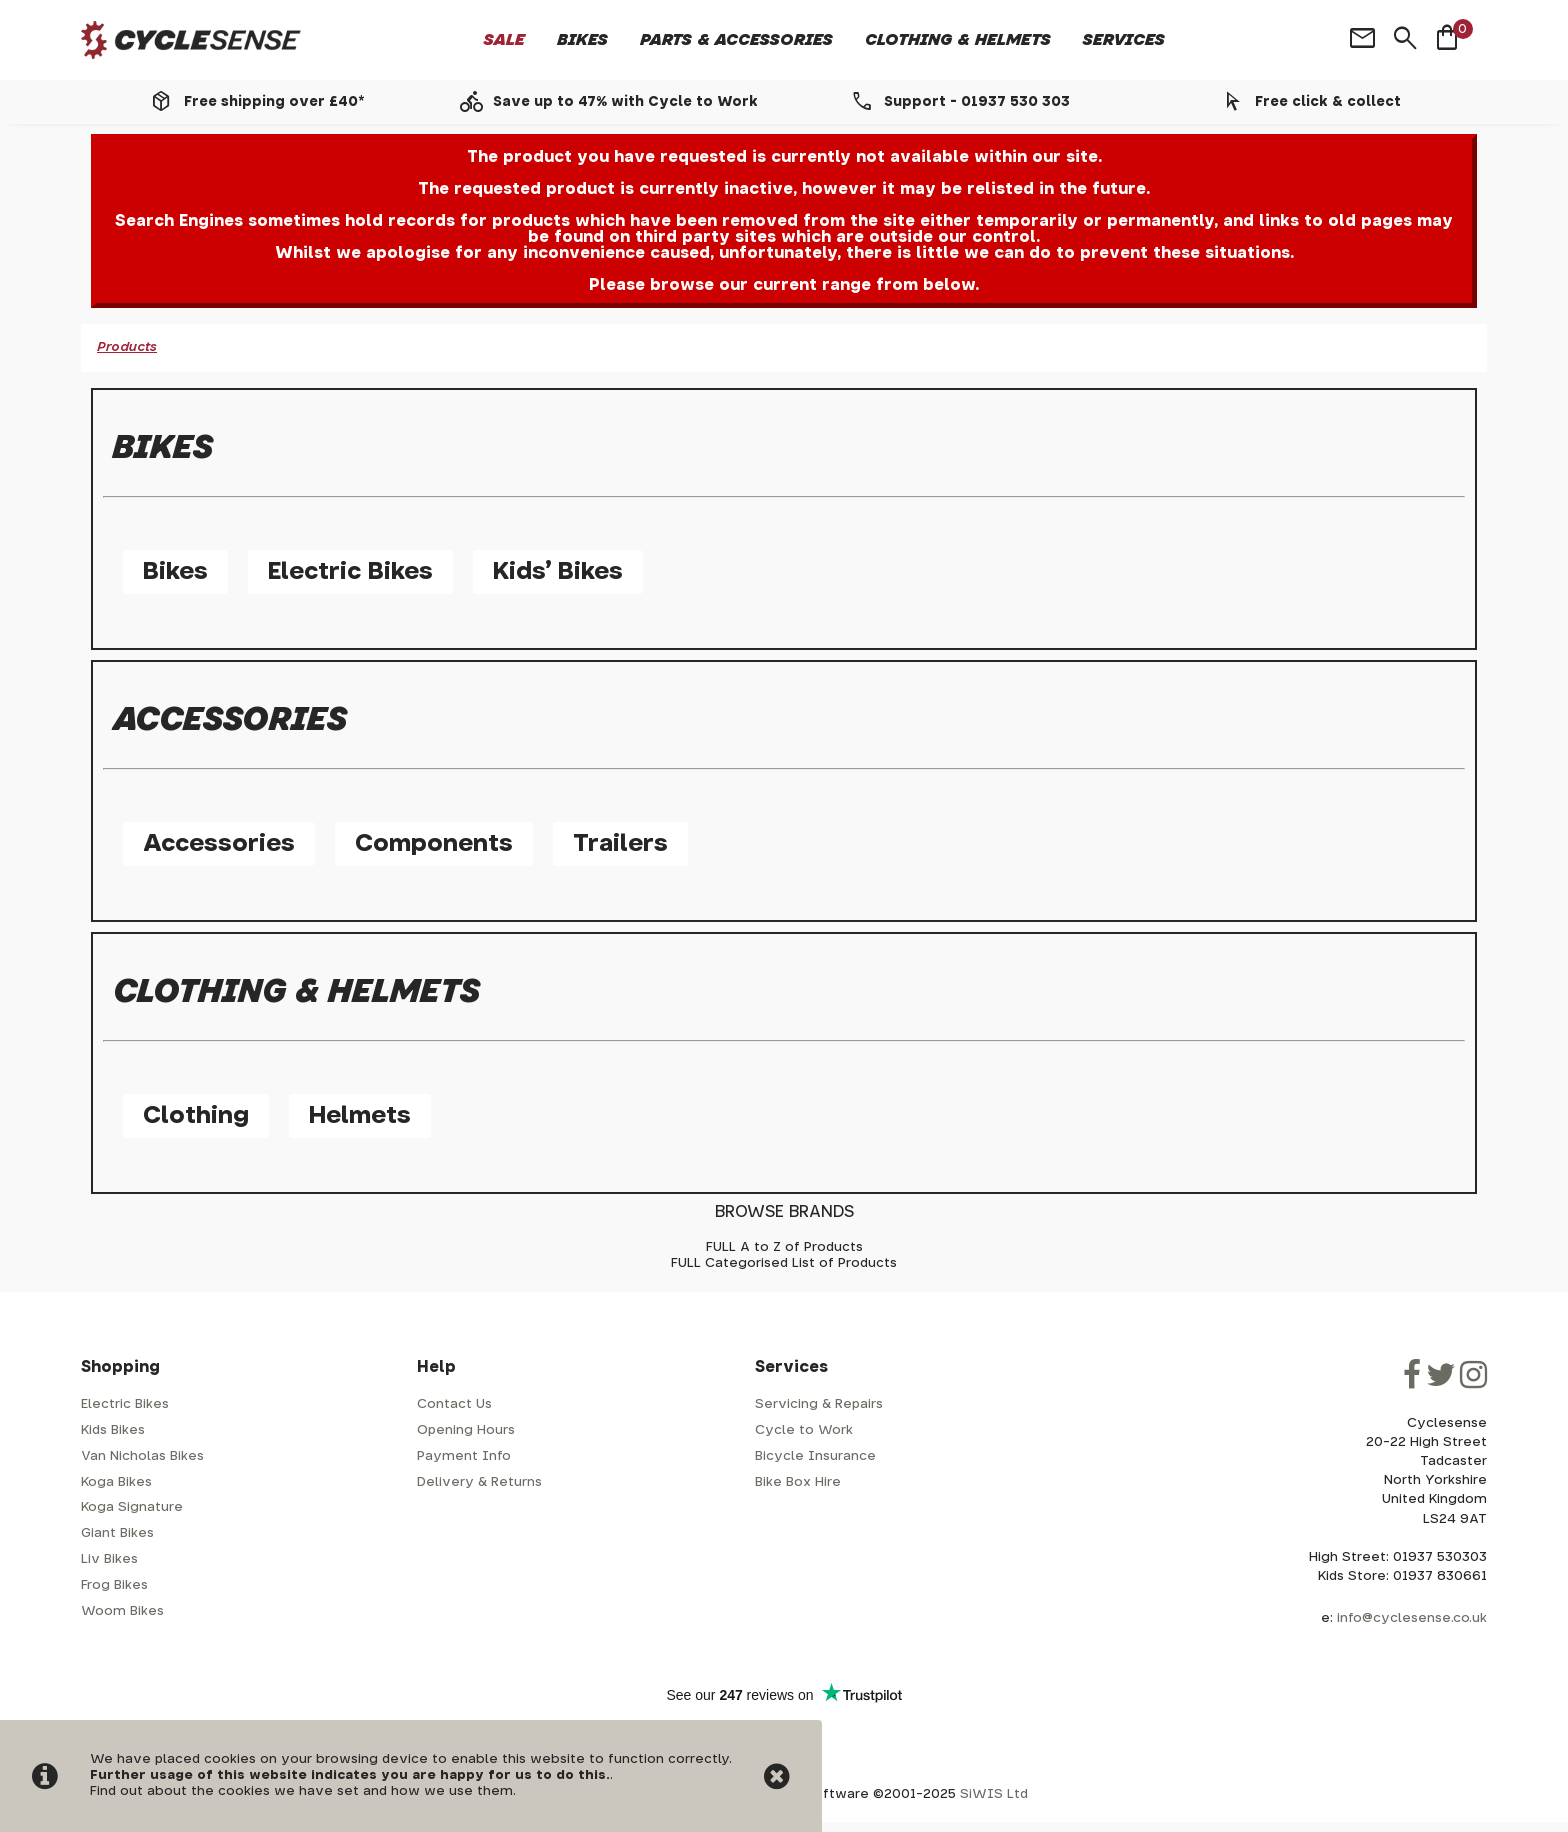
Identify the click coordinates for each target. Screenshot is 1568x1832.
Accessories (219, 844)
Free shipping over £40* (274, 102)
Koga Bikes (116, 1482)
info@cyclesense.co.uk (1412, 1618)
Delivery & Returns (479, 1482)
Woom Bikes (122, 1611)
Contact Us (454, 1404)
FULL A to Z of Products (784, 1247)
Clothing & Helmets (958, 40)
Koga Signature (132, 1507)
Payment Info (464, 1456)
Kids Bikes (113, 1430)
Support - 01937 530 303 (977, 102)
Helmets (360, 1116)
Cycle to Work (804, 1430)
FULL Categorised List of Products (784, 1263)
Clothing (196, 1116)
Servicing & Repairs (819, 1404)
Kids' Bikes (558, 572)
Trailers (620, 844)
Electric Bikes (350, 572)
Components (434, 844)
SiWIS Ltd (994, 1794)
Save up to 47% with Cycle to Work (625, 102)
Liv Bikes (109, 1559)
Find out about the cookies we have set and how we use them (301, 1791)
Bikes (582, 40)
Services (1124, 40)
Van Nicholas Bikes (142, 1456)
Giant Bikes (117, 1533)
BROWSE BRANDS (784, 1212)
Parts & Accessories (736, 40)
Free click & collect (1328, 102)
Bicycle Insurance (815, 1456)
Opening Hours (466, 1430)
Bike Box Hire (798, 1482)
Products (127, 347)
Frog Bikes (114, 1585)
